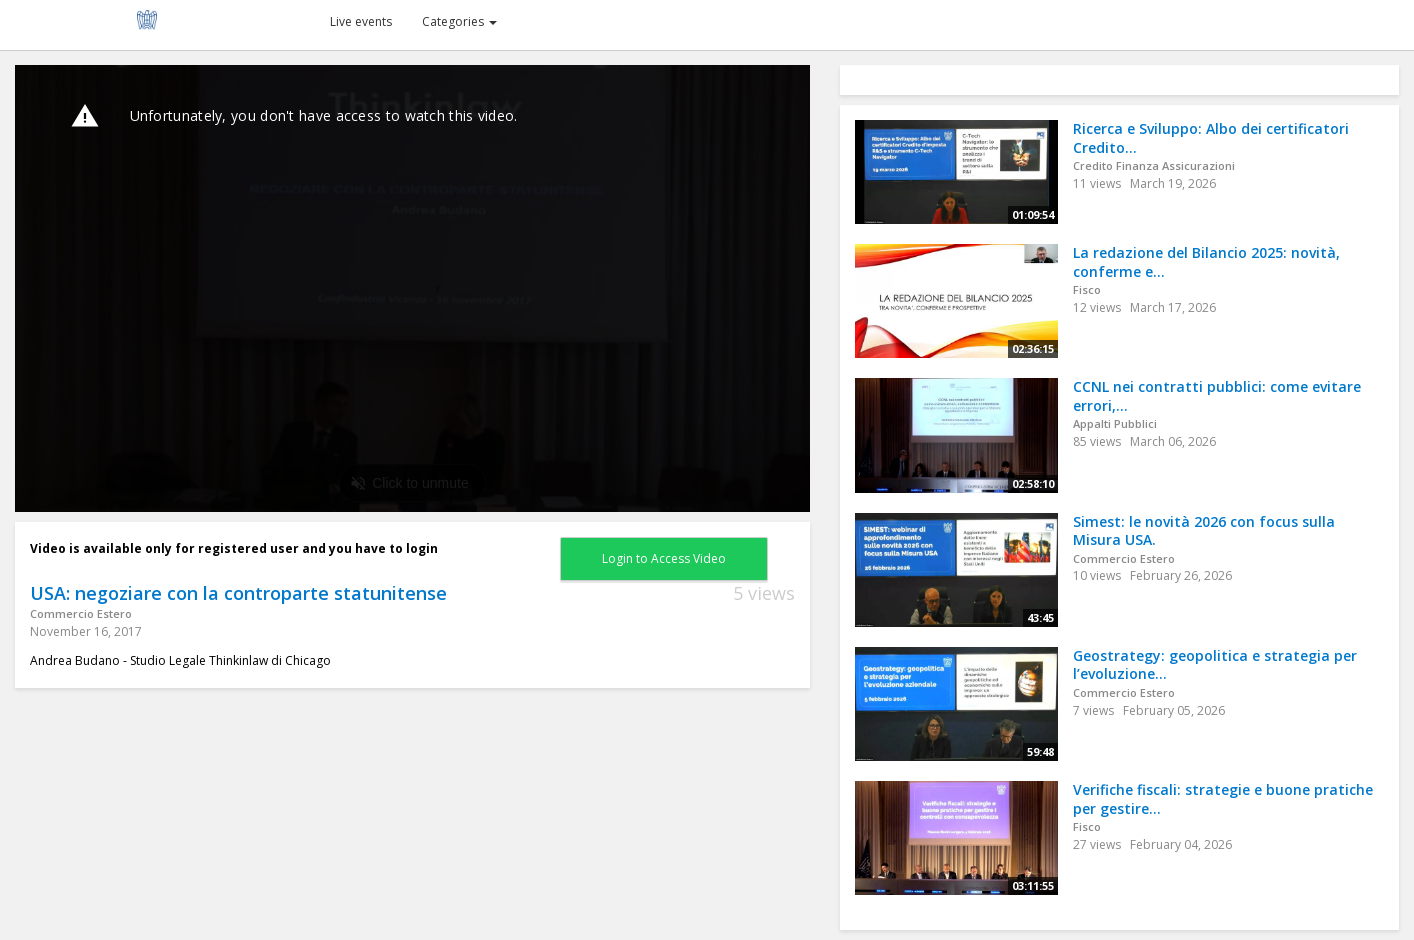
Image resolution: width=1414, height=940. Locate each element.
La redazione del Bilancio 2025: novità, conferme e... (1206, 262)
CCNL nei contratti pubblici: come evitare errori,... (1217, 396)
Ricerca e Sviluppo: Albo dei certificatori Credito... (1211, 138)
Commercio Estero (81, 613)
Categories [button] (459, 21)
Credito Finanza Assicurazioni (1154, 165)
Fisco (1087, 289)
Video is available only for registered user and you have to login (234, 548)
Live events (361, 21)
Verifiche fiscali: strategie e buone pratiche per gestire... (1223, 799)
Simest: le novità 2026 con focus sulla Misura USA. (1204, 531)
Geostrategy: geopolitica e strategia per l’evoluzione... (1215, 665)
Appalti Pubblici (1115, 423)
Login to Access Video (664, 558)
